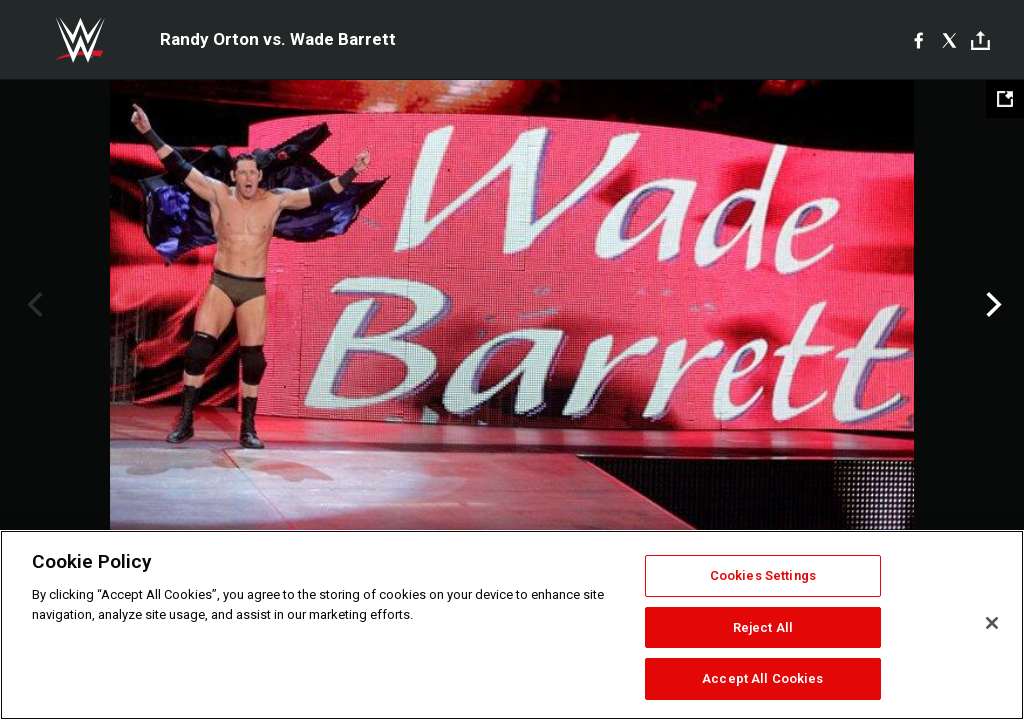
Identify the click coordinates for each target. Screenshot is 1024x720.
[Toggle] (980, 40)
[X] (949, 40)
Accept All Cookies (762, 678)
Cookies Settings (763, 575)
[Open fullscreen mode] (1005, 99)
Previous (32, 305)
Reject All (763, 627)
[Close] (992, 623)
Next (991, 305)
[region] (512, 625)
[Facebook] (918, 40)
